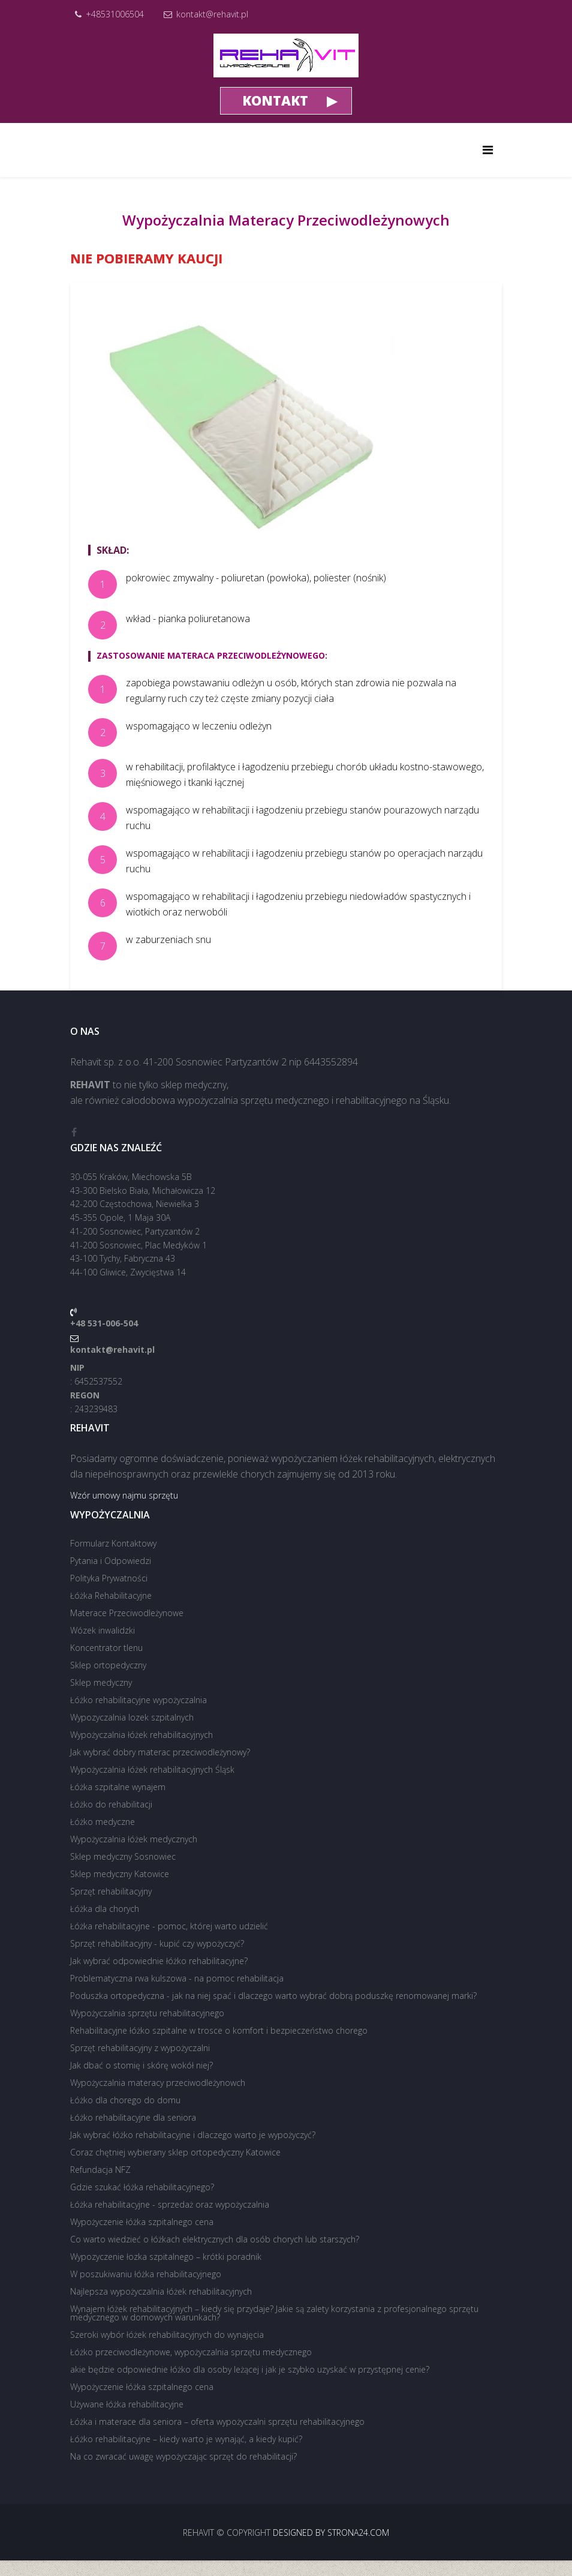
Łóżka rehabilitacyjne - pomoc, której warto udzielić (169, 1926)
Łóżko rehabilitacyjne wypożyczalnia (138, 1700)
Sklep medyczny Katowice (119, 1874)
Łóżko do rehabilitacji (111, 1804)
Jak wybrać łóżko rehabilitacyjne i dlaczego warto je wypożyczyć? (192, 2134)
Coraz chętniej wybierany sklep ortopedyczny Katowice (175, 2152)
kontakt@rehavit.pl (212, 14)
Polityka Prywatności (108, 1578)
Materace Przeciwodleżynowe (126, 1613)
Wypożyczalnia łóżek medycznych (133, 1839)
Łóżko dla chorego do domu (125, 2100)
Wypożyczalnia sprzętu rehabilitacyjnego (147, 2013)
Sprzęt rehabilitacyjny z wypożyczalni (140, 2047)
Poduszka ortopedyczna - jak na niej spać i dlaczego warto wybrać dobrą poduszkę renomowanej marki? (273, 1995)
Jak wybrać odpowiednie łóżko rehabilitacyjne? (159, 1960)
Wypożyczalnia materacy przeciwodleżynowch (157, 2082)
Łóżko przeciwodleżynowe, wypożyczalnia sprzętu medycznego (191, 2352)
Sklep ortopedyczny (108, 1665)
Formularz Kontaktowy (113, 1543)
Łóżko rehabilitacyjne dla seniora (133, 2117)
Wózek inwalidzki (102, 1630)
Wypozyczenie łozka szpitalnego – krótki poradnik (165, 2256)
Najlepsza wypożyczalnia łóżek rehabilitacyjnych (161, 2291)
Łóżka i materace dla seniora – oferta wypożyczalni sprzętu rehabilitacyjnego (217, 2421)
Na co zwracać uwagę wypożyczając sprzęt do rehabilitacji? (183, 2456)
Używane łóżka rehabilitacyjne (126, 2404)
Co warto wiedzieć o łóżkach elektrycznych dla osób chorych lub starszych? (214, 2239)
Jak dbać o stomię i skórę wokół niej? (141, 2065)
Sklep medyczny (101, 1682)
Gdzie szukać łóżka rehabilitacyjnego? (142, 2187)
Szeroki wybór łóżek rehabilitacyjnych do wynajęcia (167, 2334)
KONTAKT (275, 100)
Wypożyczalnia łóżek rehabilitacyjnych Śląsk (152, 1769)
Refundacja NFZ (100, 2169)
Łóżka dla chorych (104, 1908)
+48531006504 (115, 14)
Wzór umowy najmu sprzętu (124, 1495)
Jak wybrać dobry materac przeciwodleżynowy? (160, 1752)
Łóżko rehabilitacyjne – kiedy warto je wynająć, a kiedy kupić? (186, 2439)
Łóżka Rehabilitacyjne (111, 1595)
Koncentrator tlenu (106, 1647)
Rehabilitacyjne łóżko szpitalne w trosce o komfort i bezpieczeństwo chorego (219, 2030)
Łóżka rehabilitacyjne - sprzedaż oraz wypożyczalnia (169, 2204)
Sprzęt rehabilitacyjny (111, 1891)
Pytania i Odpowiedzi (110, 1560)
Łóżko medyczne (102, 1821)
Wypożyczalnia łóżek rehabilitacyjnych (141, 1734)
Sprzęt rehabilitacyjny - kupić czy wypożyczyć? (157, 1943)
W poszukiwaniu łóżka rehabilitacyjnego (145, 2274)
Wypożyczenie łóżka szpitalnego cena (141, 2221)
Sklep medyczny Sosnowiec (123, 1856)
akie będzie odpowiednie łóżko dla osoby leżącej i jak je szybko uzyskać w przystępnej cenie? (249, 2369)
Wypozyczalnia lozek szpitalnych (132, 1717)
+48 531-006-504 (104, 1323)
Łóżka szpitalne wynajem (117, 1787)
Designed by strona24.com (331, 2532)
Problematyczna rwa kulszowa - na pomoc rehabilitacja (177, 1978)
